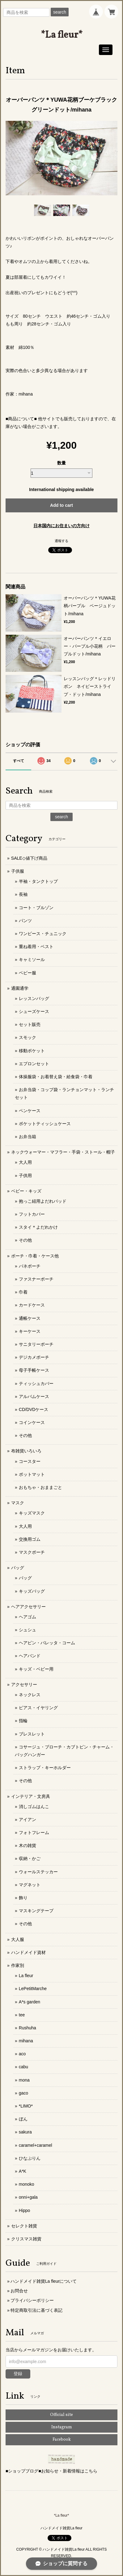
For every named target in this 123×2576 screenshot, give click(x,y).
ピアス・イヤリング (38, 1707)
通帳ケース (29, 1318)
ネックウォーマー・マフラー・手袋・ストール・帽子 (63, 1152)
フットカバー (32, 1214)
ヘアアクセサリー (28, 1606)
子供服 (17, 871)
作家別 (17, 1965)
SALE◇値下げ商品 (29, 858)
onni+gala (28, 2197)
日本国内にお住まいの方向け (61, 525)
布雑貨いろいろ (26, 1450)
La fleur (26, 1975)
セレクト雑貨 (24, 2225)
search (59, 12)
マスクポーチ (32, 1552)
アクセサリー (24, 1684)
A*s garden (29, 2001)
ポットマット (32, 1474)
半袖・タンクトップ (38, 881)
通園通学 (19, 988)
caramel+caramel (35, 2145)
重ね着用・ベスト (36, 946)
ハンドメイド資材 (28, 1952)
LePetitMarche (33, 1988)
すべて (18, 761)
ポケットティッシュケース (45, 1123)
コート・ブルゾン (36, 907)
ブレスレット (32, 1733)
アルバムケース (34, 1396)
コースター (29, 1461)
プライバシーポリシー (32, 2300)
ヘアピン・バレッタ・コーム (47, 1642)
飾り (23, 1897)
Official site (61, 2415)
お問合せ (19, 2290)
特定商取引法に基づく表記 (36, 2310)
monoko (26, 2184)
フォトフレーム (34, 1832)
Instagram (61, 2427)
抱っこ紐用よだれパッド (42, 1201)
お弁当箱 (27, 1136)
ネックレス (29, 1694)
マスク (17, 1502)
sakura (25, 2131)
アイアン (27, 1819)
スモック (27, 1037)
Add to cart (61, 505)
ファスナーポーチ (36, 1279)
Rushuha (27, 2027)
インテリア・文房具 (30, 1796)
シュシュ (27, 1629)
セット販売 (29, 1024)
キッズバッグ (32, 1591)
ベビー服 (27, 972)
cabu (23, 2066)
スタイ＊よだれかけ (38, 1227)
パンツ (25, 920)
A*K (22, 2171)
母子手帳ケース (34, 1370)
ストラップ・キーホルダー (45, 1767)
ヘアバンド (29, 1655)
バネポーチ (29, 1266)
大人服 (17, 1939)
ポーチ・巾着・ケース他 (35, 1255)
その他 (25, 1240)
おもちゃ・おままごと (40, 1487)
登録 (18, 2373)
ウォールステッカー (38, 1871)
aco (22, 2053)
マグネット (29, 1884)
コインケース (32, 1422)
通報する (61, 541)
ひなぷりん (29, 2158)
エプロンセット (34, 1063)
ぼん (23, 2118)
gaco (23, 2093)
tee (22, 2014)
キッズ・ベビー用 (36, 1669)
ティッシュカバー (36, 1383)
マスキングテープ (36, 1910)
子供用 (25, 1175)
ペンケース (29, 1110)
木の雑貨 (27, 1845)
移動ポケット (32, 1050)
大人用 (25, 1162)
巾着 (23, 1292)
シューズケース (34, 1011)
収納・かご (29, 1858)
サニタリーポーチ (36, 1344)
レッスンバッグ (34, 998)
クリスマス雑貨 (26, 2238)
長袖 (23, 894)
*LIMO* (26, 2106)
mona (24, 2080)
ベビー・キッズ (26, 1190)
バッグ (17, 1567)
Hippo (24, 2210)
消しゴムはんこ (34, 1806)
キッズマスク (32, 1512)
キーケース (29, 1331)
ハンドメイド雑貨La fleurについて (44, 2281)
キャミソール (32, 959)
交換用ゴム (29, 1539)
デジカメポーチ (34, 1357)
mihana (26, 2040)
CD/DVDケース (34, 1409)
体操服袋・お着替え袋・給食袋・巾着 (55, 1076)
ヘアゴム (27, 1616)
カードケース (32, 1305)
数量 (61, 462)
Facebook (62, 2440)
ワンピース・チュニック (42, 933)
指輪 (23, 1720)
